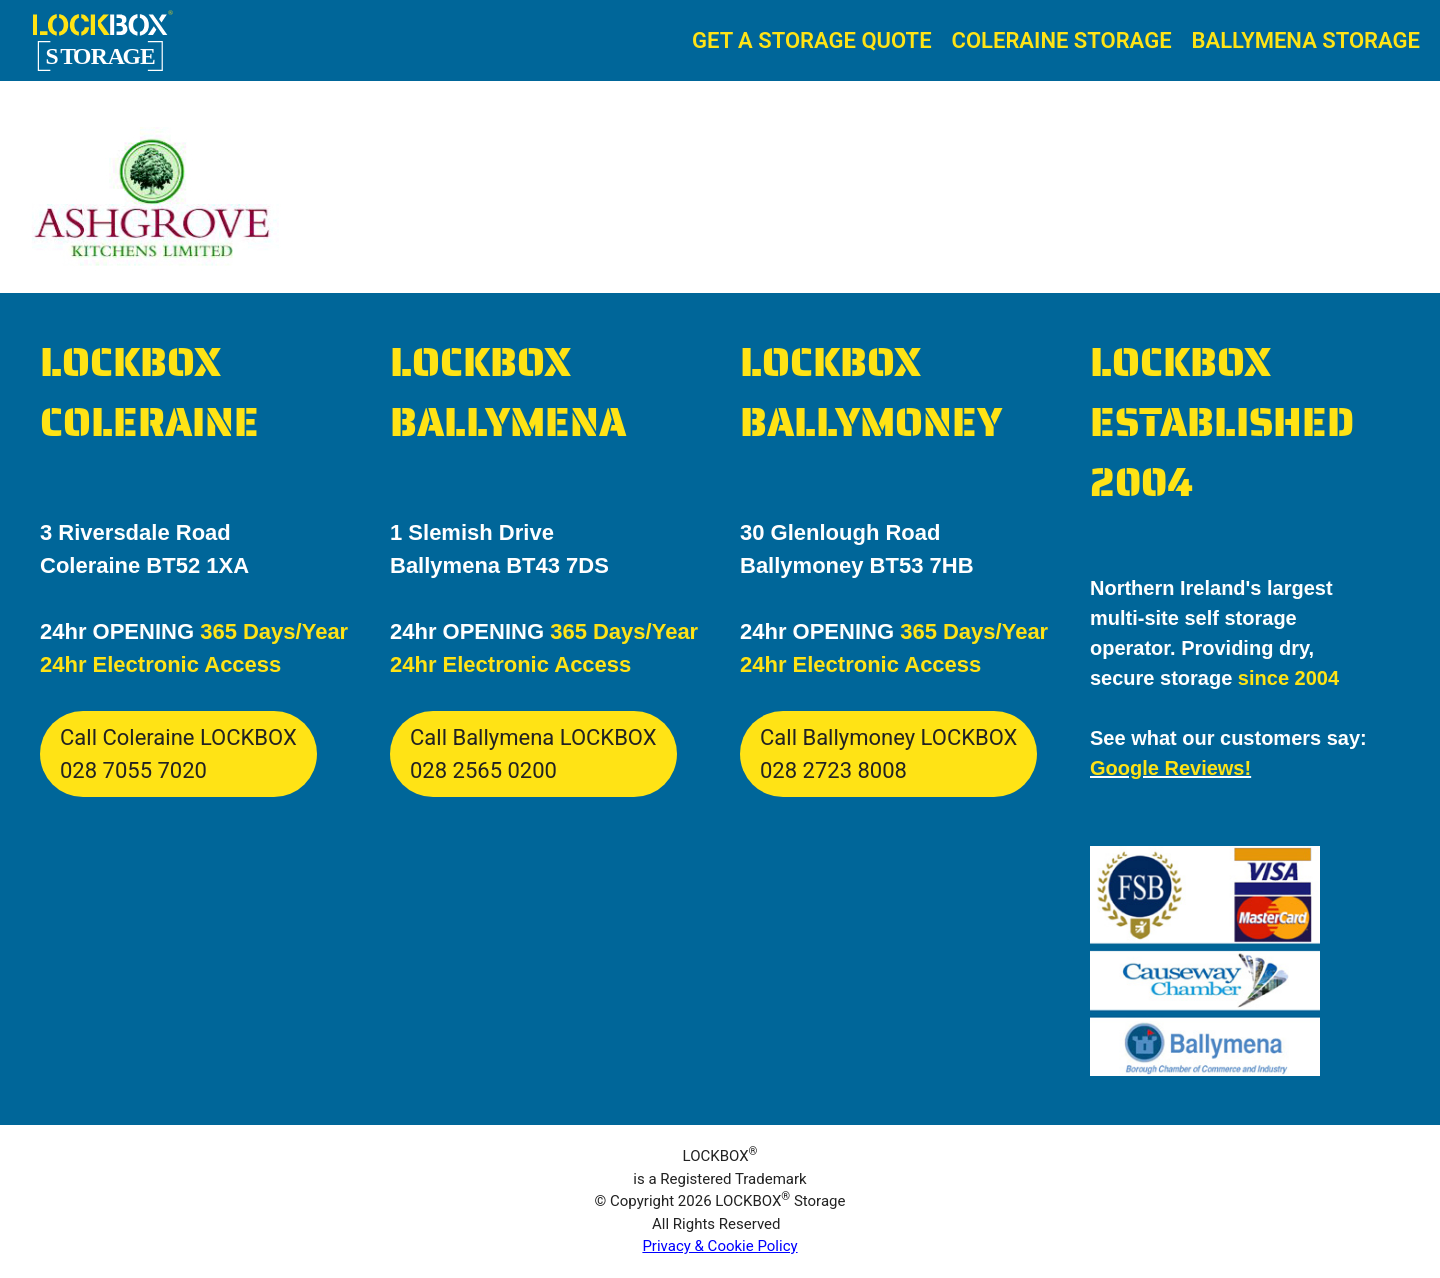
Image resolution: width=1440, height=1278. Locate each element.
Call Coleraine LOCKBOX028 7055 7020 (178, 754)
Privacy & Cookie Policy (719, 1246)
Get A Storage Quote (812, 40)
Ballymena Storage (1306, 40)
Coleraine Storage (1062, 40)
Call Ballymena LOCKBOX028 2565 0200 (533, 754)
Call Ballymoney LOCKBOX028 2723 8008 (888, 754)
